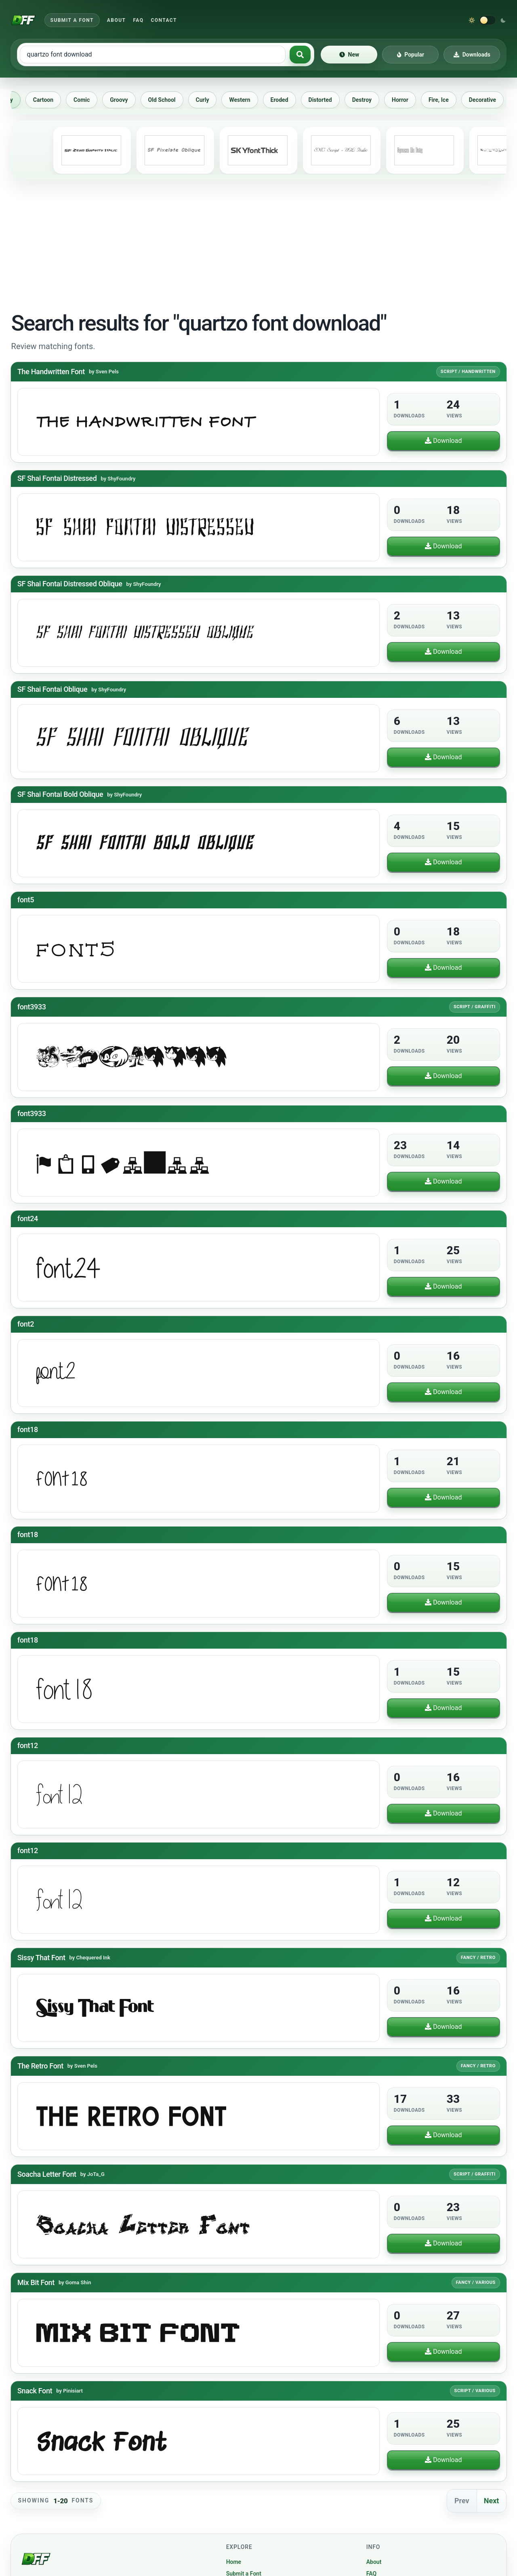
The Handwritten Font (51, 371)
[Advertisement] (258, 244)
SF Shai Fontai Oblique (52, 689)
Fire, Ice (445, 100)
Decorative (489, 100)
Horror (407, 100)
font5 (25, 899)
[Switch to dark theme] (487, 20)
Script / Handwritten (467, 371)
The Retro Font (40, 2066)
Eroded (286, 100)
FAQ (138, 20)
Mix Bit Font (36, 2282)
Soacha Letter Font (46, 2174)
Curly (209, 100)
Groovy (126, 100)
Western (246, 100)
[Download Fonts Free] (23, 20)
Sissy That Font (41, 1957)
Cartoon (50, 100)
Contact (164, 20)
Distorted (327, 100)
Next (491, 2500)
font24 (27, 1218)
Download (443, 440)
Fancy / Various (475, 2282)
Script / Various (474, 2390)
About (116, 20)
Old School (169, 100)
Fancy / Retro (478, 1957)
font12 (27, 1745)
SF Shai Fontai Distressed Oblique (69, 583)
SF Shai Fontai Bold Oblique (60, 794)
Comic (88, 100)
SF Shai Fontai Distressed (57, 478)
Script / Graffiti (475, 1006)
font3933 (31, 1006)
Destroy (368, 100)
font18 (27, 1429)
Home (233, 2562)
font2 (25, 1324)
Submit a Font (72, 20)
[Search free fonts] (153, 54)
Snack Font (34, 2390)
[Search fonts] (300, 54)
